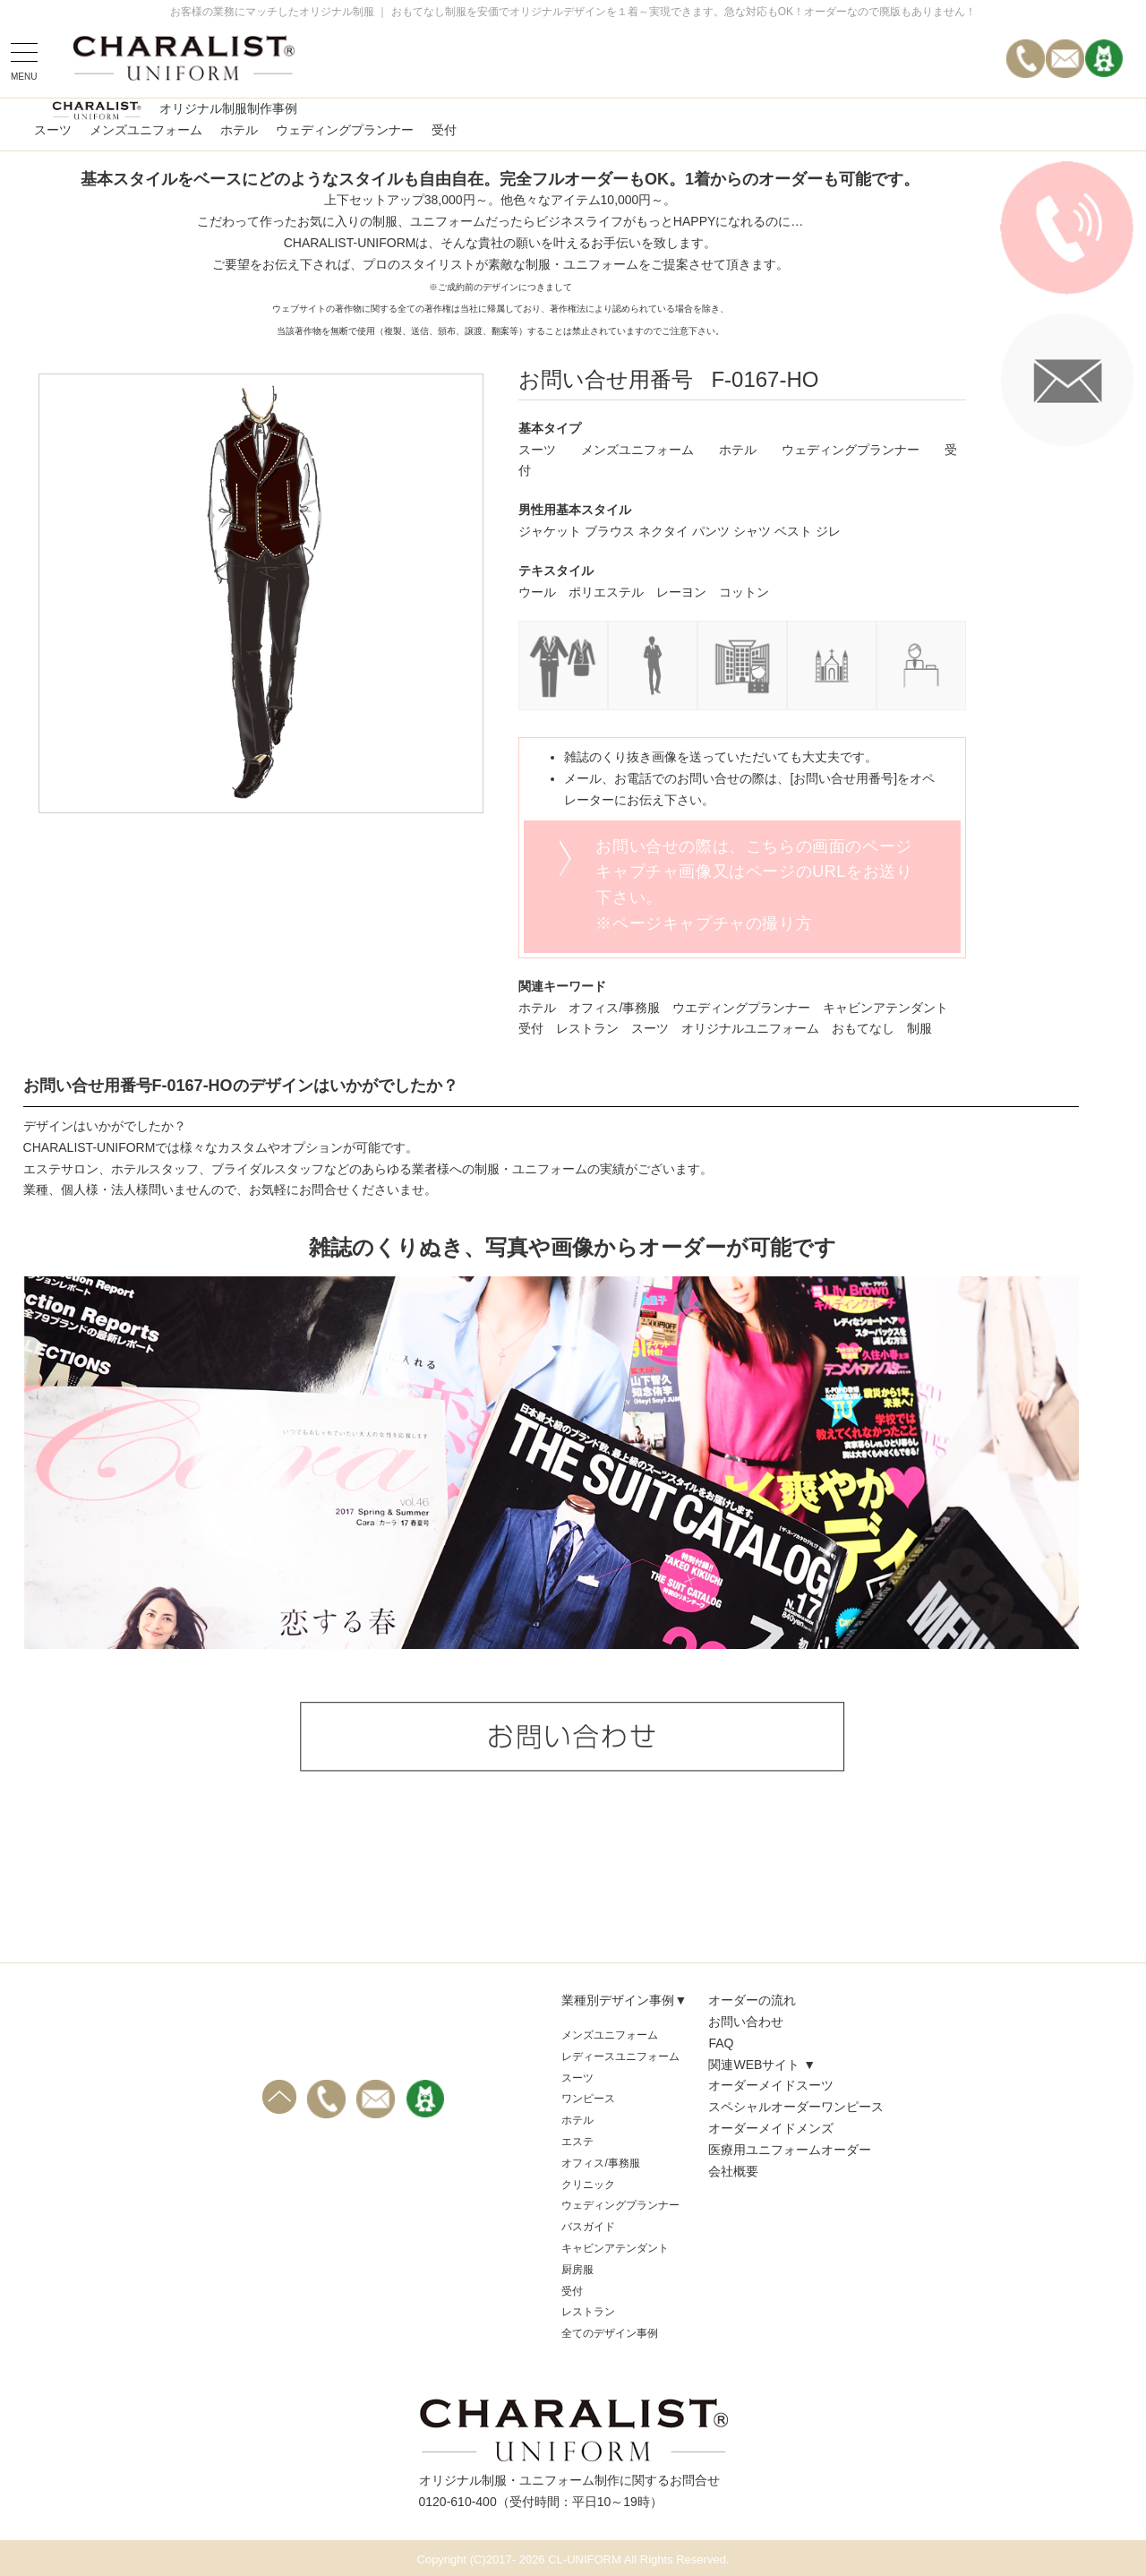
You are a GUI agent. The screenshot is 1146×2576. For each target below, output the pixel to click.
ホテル (239, 130)
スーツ (53, 130)
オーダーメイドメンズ (771, 2128)
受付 (444, 130)
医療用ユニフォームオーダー (789, 2149)
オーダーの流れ (752, 2000)
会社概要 (733, 2171)
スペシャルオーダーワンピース (796, 2106)
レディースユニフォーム (620, 2056)
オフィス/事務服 (600, 2163)
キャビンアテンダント (615, 2248)
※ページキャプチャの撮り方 (703, 923)
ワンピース (588, 2098)
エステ (577, 2141)
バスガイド (588, 2226)
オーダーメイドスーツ (771, 2085)
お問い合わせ (745, 2021)
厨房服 (577, 2269)
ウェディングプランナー (345, 130)
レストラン (588, 2312)
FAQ (720, 2043)
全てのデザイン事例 (609, 2333)
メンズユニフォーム (146, 130)
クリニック (588, 2184)
